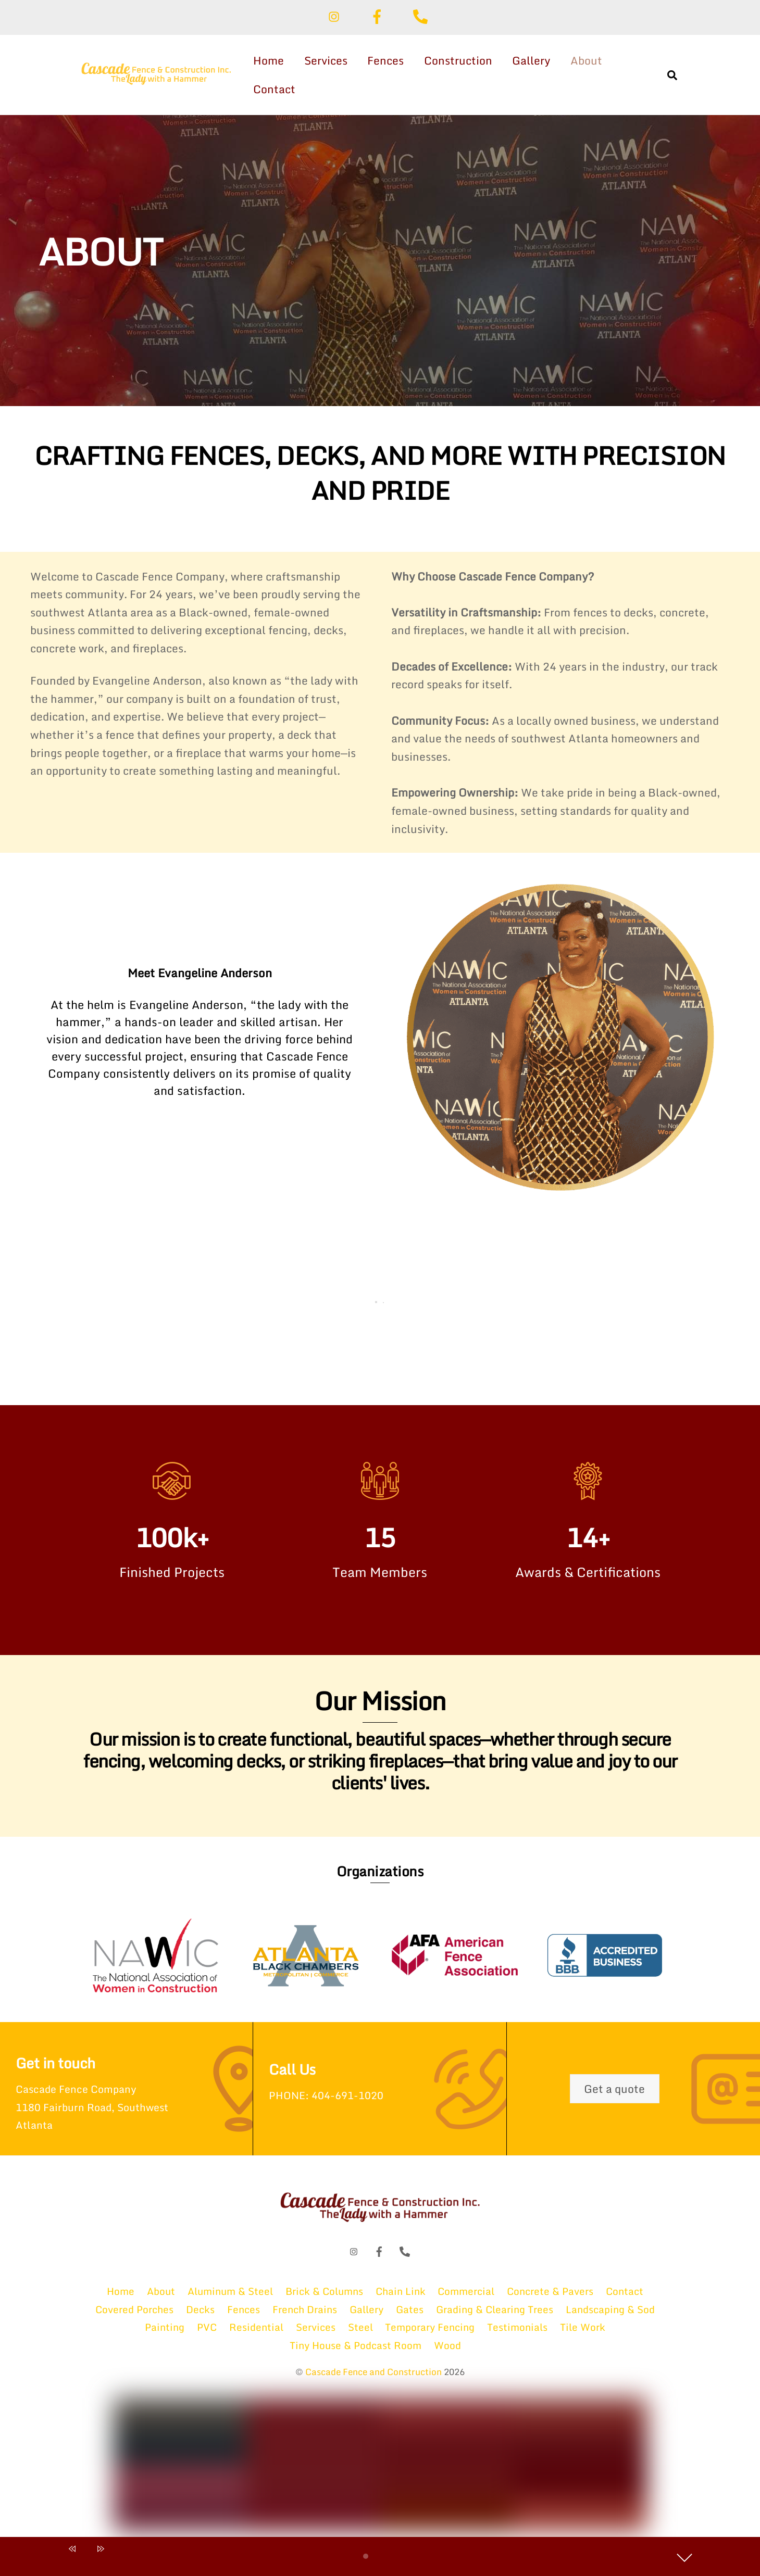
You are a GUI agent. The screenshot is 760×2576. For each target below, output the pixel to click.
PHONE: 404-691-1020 (330, 2103)
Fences (388, 60)
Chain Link (401, 2299)
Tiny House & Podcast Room (355, 2353)
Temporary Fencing (430, 2335)
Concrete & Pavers (550, 2299)
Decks (200, 2317)
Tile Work (582, 2335)
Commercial (466, 2299)
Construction (461, 60)
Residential (256, 2335)
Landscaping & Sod (610, 2317)
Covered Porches (134, 2317)
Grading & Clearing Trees (494, 2317)
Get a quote (614, 2096)
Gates (409, 2317)
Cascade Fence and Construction (373, 2380)
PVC (207, 2335)
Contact (277, 89)
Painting (164, 2335)
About (589, 60)
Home (271, 60)
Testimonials (517, 2335)
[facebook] (379, 15)
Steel (360, 2335)
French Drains (304, 2317)
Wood (447, 2353)
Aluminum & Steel (230, 2299)
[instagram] (335, 15)
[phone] (422, 15)
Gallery (534, 60)
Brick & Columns (324, 2299)
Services (328, 60)
